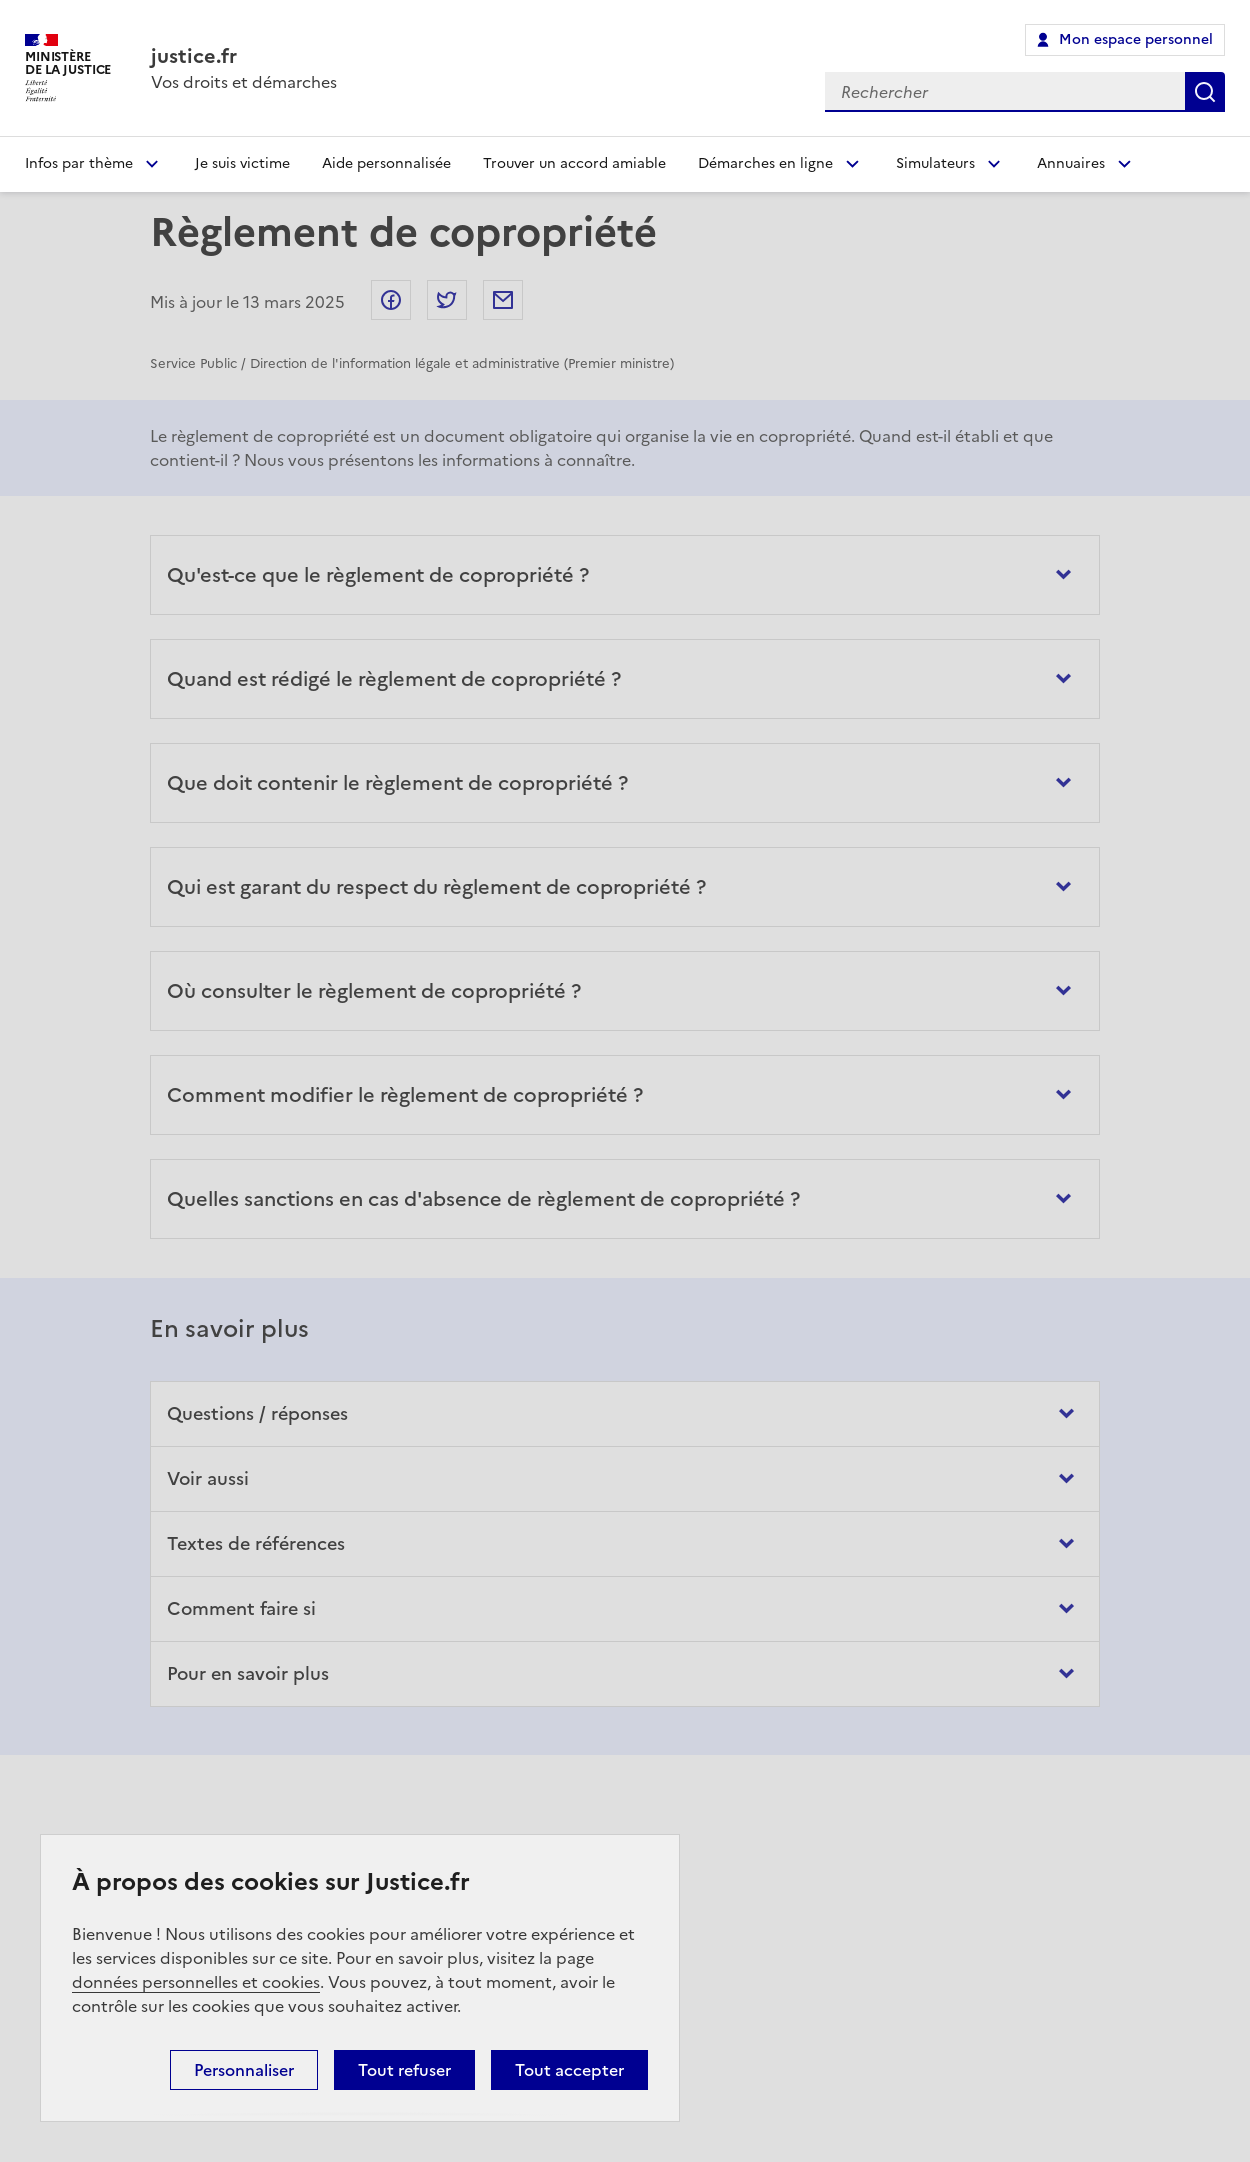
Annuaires (1071, 163)
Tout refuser (404, 2070)
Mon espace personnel (1136, 39)
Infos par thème (79, 163)
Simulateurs (935, 163)
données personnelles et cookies (196, 1982)
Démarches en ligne (765, 163)
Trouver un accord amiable (574, 163)
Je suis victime (242, 163)
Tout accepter (569, 2070)
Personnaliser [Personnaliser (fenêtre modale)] (244, 2070)
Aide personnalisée (386, 163)
